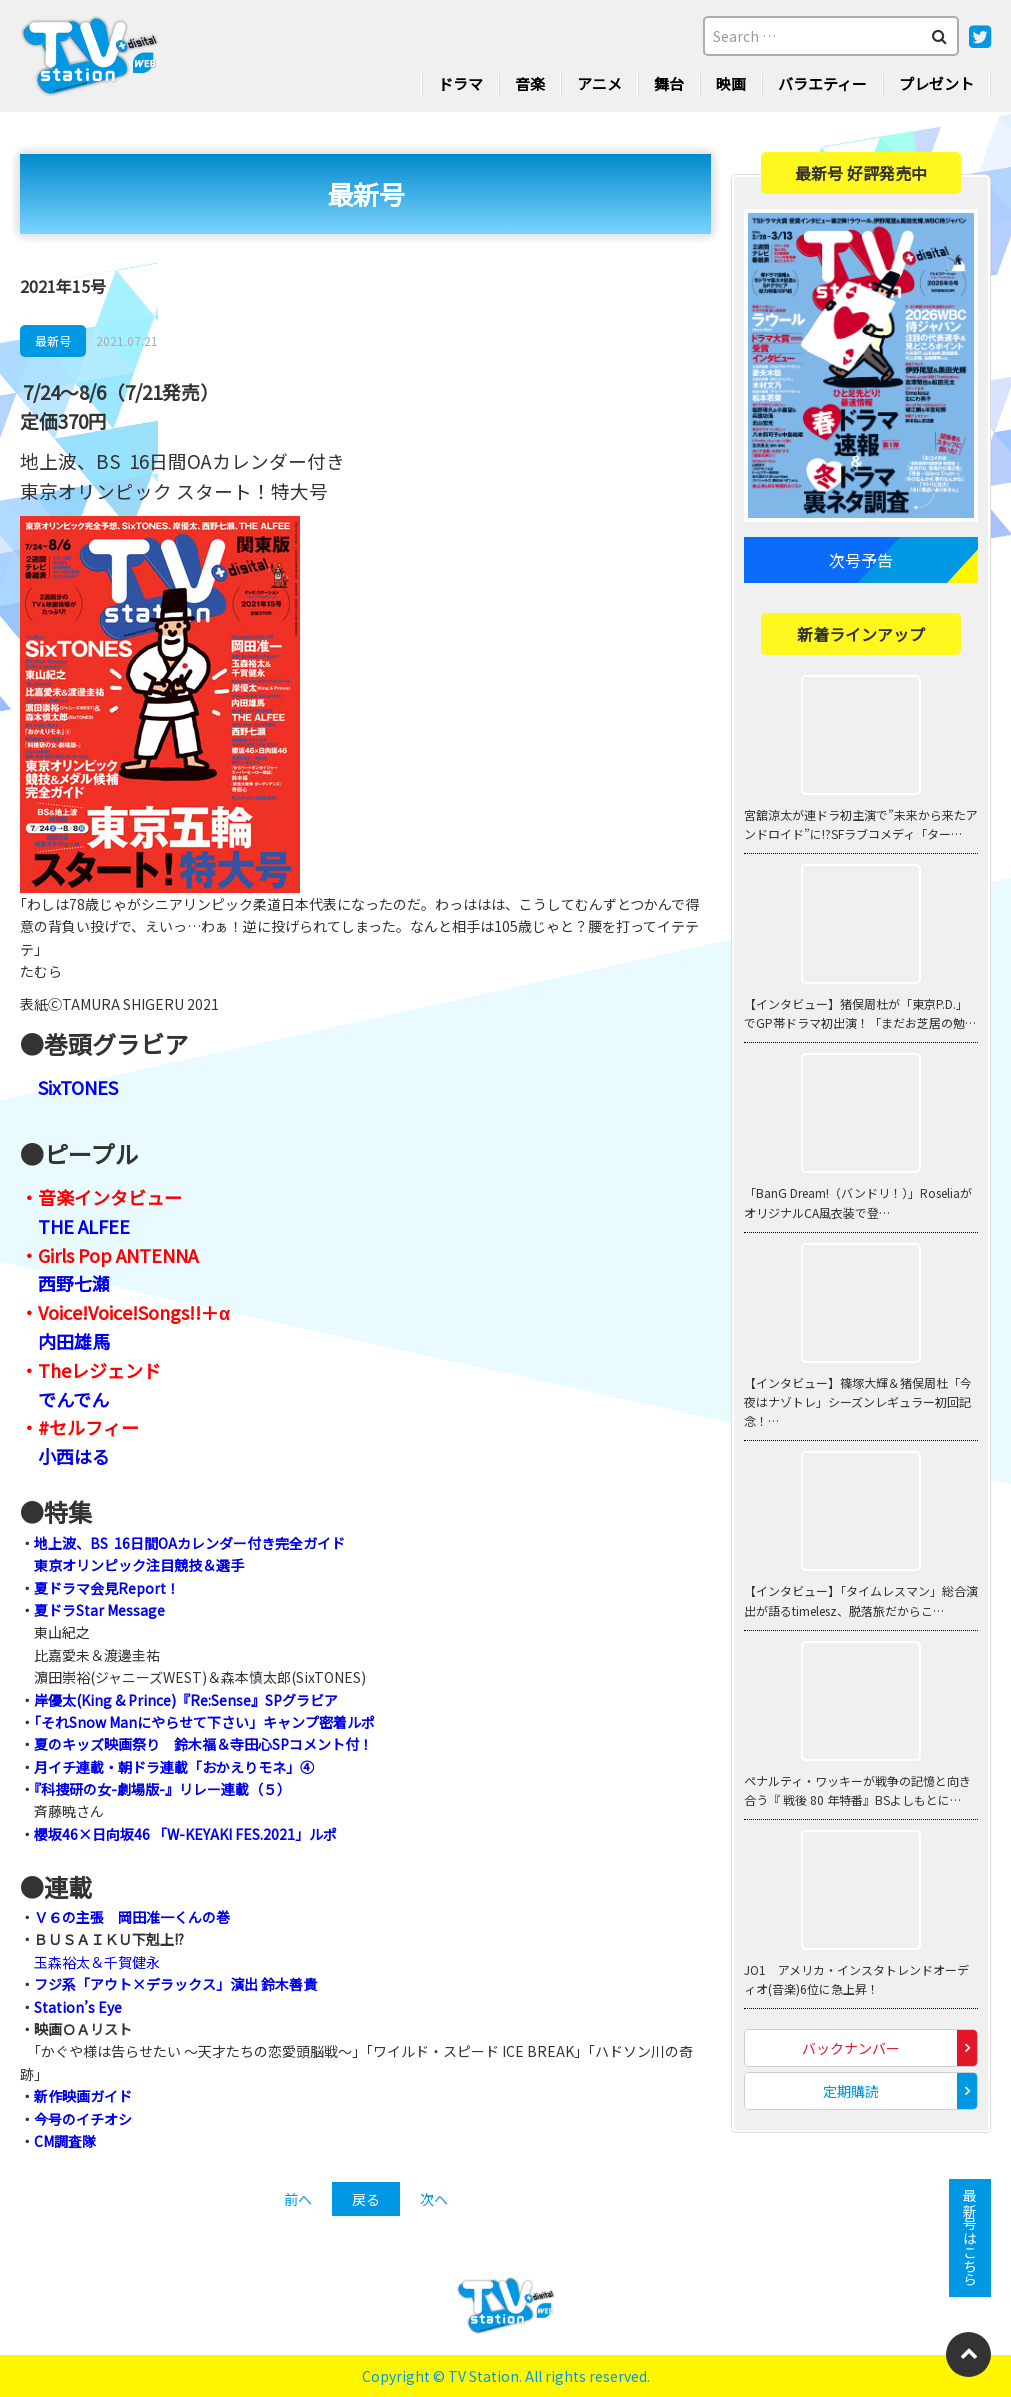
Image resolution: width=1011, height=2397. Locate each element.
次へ (434, 2199)
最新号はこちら (970, 2238)
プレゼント (936, 83)
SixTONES (78, 1087)
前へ (298, 2199)
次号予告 (861, 560)
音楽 (530, 83)
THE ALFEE (84, 1226)
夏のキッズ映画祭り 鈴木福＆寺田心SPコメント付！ (203, 1744)
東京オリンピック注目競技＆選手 (139, 1565)
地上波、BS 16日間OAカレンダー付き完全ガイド (189, 1543)
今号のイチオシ (83, 2119)
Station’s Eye (78, 2007)
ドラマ (460, 83)
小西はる (74, 1456)
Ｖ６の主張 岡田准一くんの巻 (132, 1917)
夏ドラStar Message (99, 1610)
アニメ (599, 83)
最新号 (53, 340)
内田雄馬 (74, 1341)
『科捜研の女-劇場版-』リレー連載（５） (162, 1789)
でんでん (73, 1399)
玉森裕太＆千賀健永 (97, 1962)
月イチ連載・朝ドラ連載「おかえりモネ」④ (174, 1767)
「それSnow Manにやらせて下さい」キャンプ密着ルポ (204, 1722)
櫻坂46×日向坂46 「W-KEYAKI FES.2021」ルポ (185, 1834)
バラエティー (822, 83)
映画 (731, 83)
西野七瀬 (74, 1283)
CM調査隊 (65, 2141)
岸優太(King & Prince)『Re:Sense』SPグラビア (186, 1700)
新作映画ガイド (83, 2096)
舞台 (669, 83)
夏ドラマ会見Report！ (107, 1588)
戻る (366, 2199)
